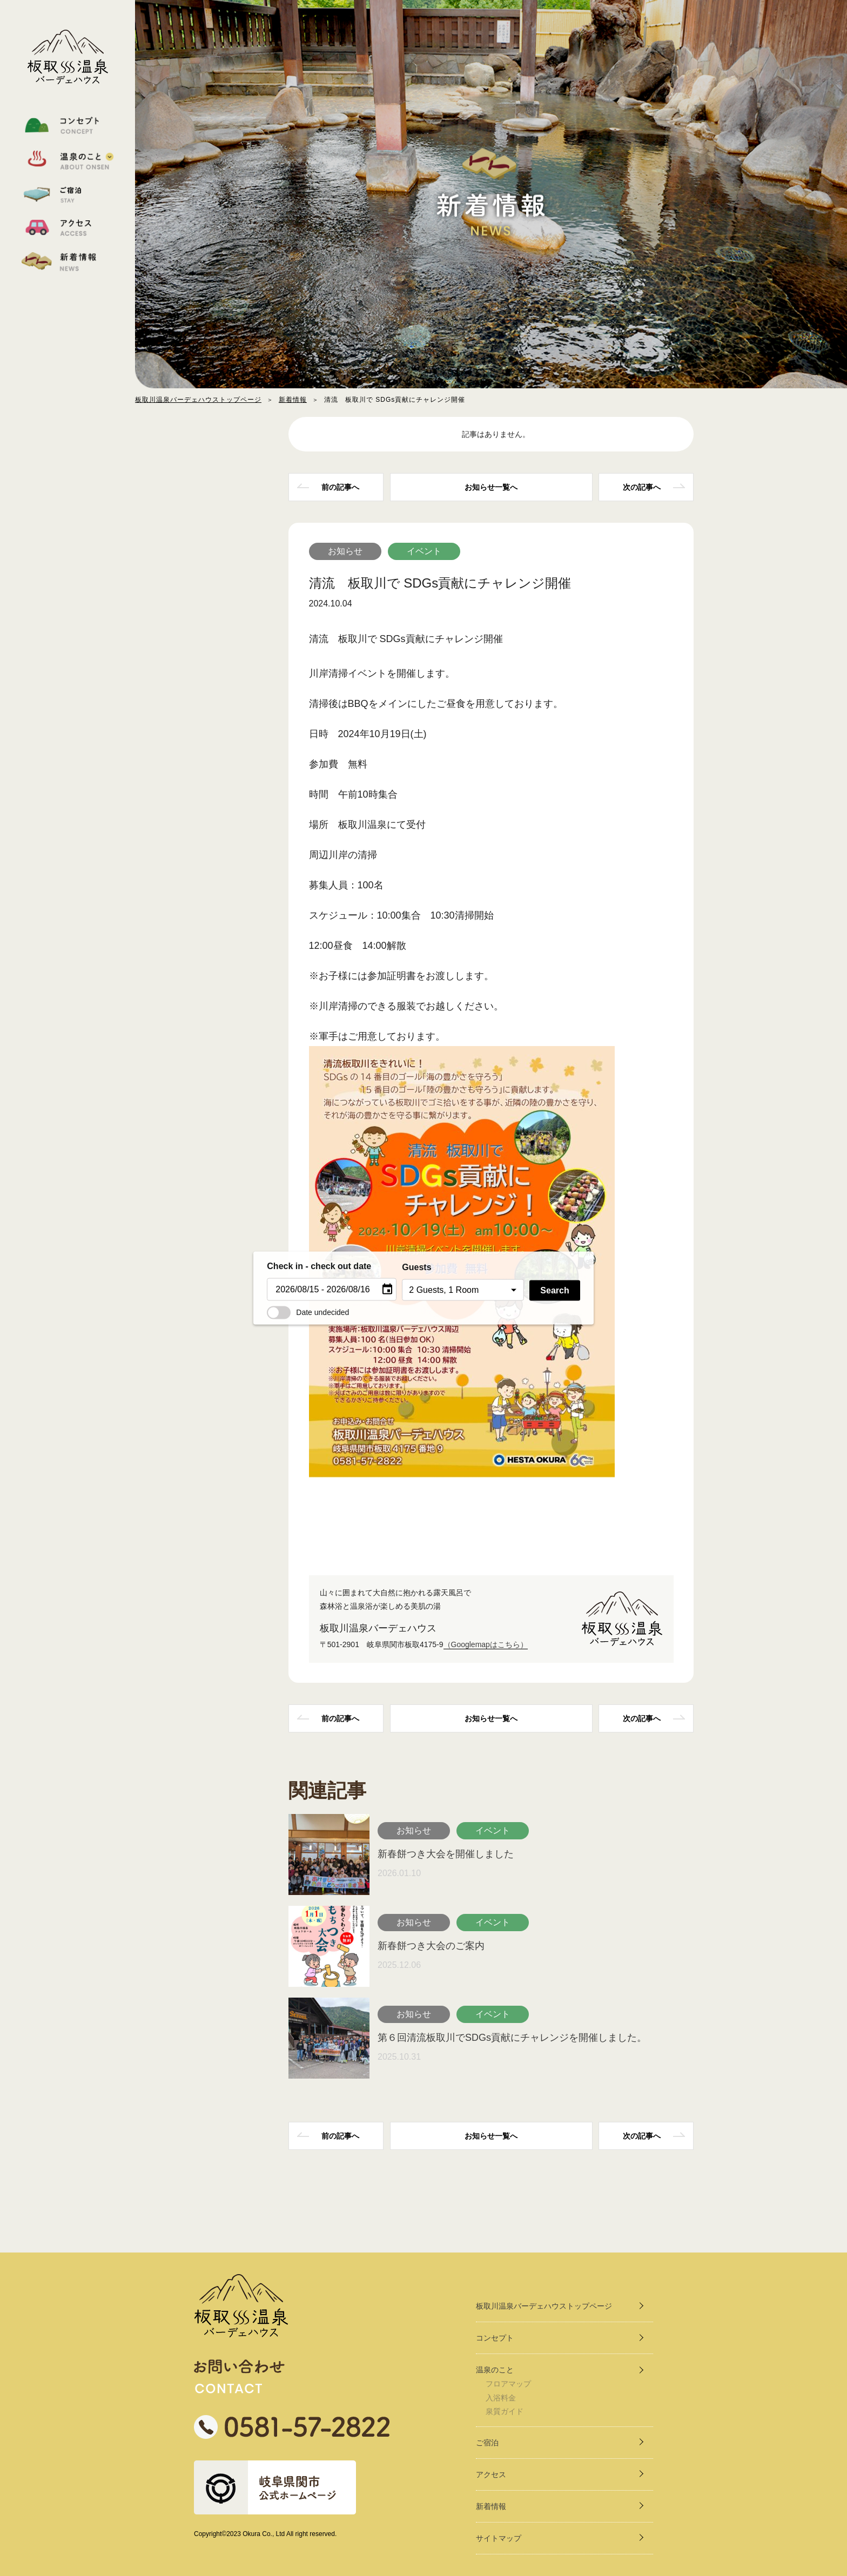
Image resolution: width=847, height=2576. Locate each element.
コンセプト (495, 2338)
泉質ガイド (504, 2411)
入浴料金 (501, 2397)
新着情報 (293, 399)
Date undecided (308, 1311)
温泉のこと (495, 2369)
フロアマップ (508, 2383)
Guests (416, 1267)
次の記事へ (642, 487)
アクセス (491, 2474)
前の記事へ (340, 487)
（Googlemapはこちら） (485, 1644)
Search (554, 1290)
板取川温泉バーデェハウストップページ (198, 399)
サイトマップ (498, 2538)
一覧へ (491, 487)
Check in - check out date (319, 1266)
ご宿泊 (487, 2442)
